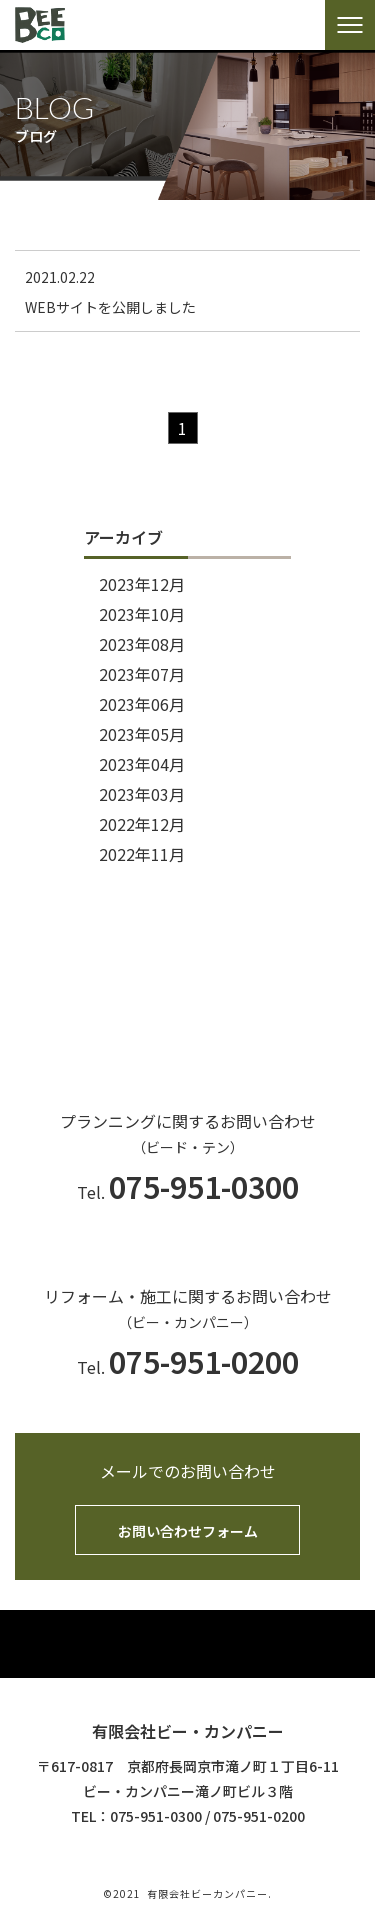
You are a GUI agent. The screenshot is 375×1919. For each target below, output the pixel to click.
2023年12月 (142, 584)
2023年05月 (142, 734)
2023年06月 (142, 704)
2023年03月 (142, 794)
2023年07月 (142, 674)
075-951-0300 (156, 1816)
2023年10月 (142, 614)
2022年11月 (142, 854)
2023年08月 (142, 644)
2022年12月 (142, 824)
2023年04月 (142, 764)
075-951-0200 (259, 1816)
